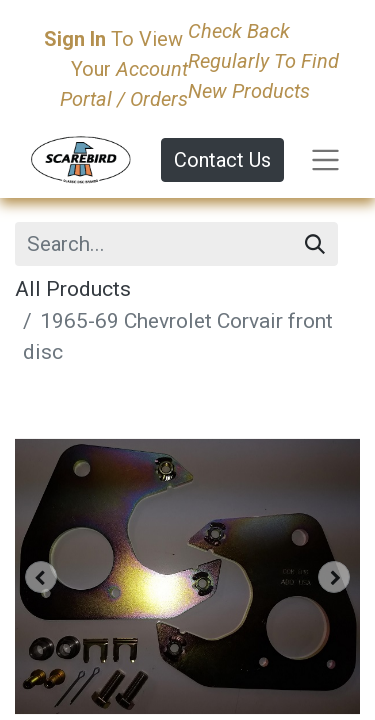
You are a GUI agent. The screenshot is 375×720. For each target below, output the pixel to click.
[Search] (315, 244)
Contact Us (222, 160)
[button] (41, 577)
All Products (73, 289)
